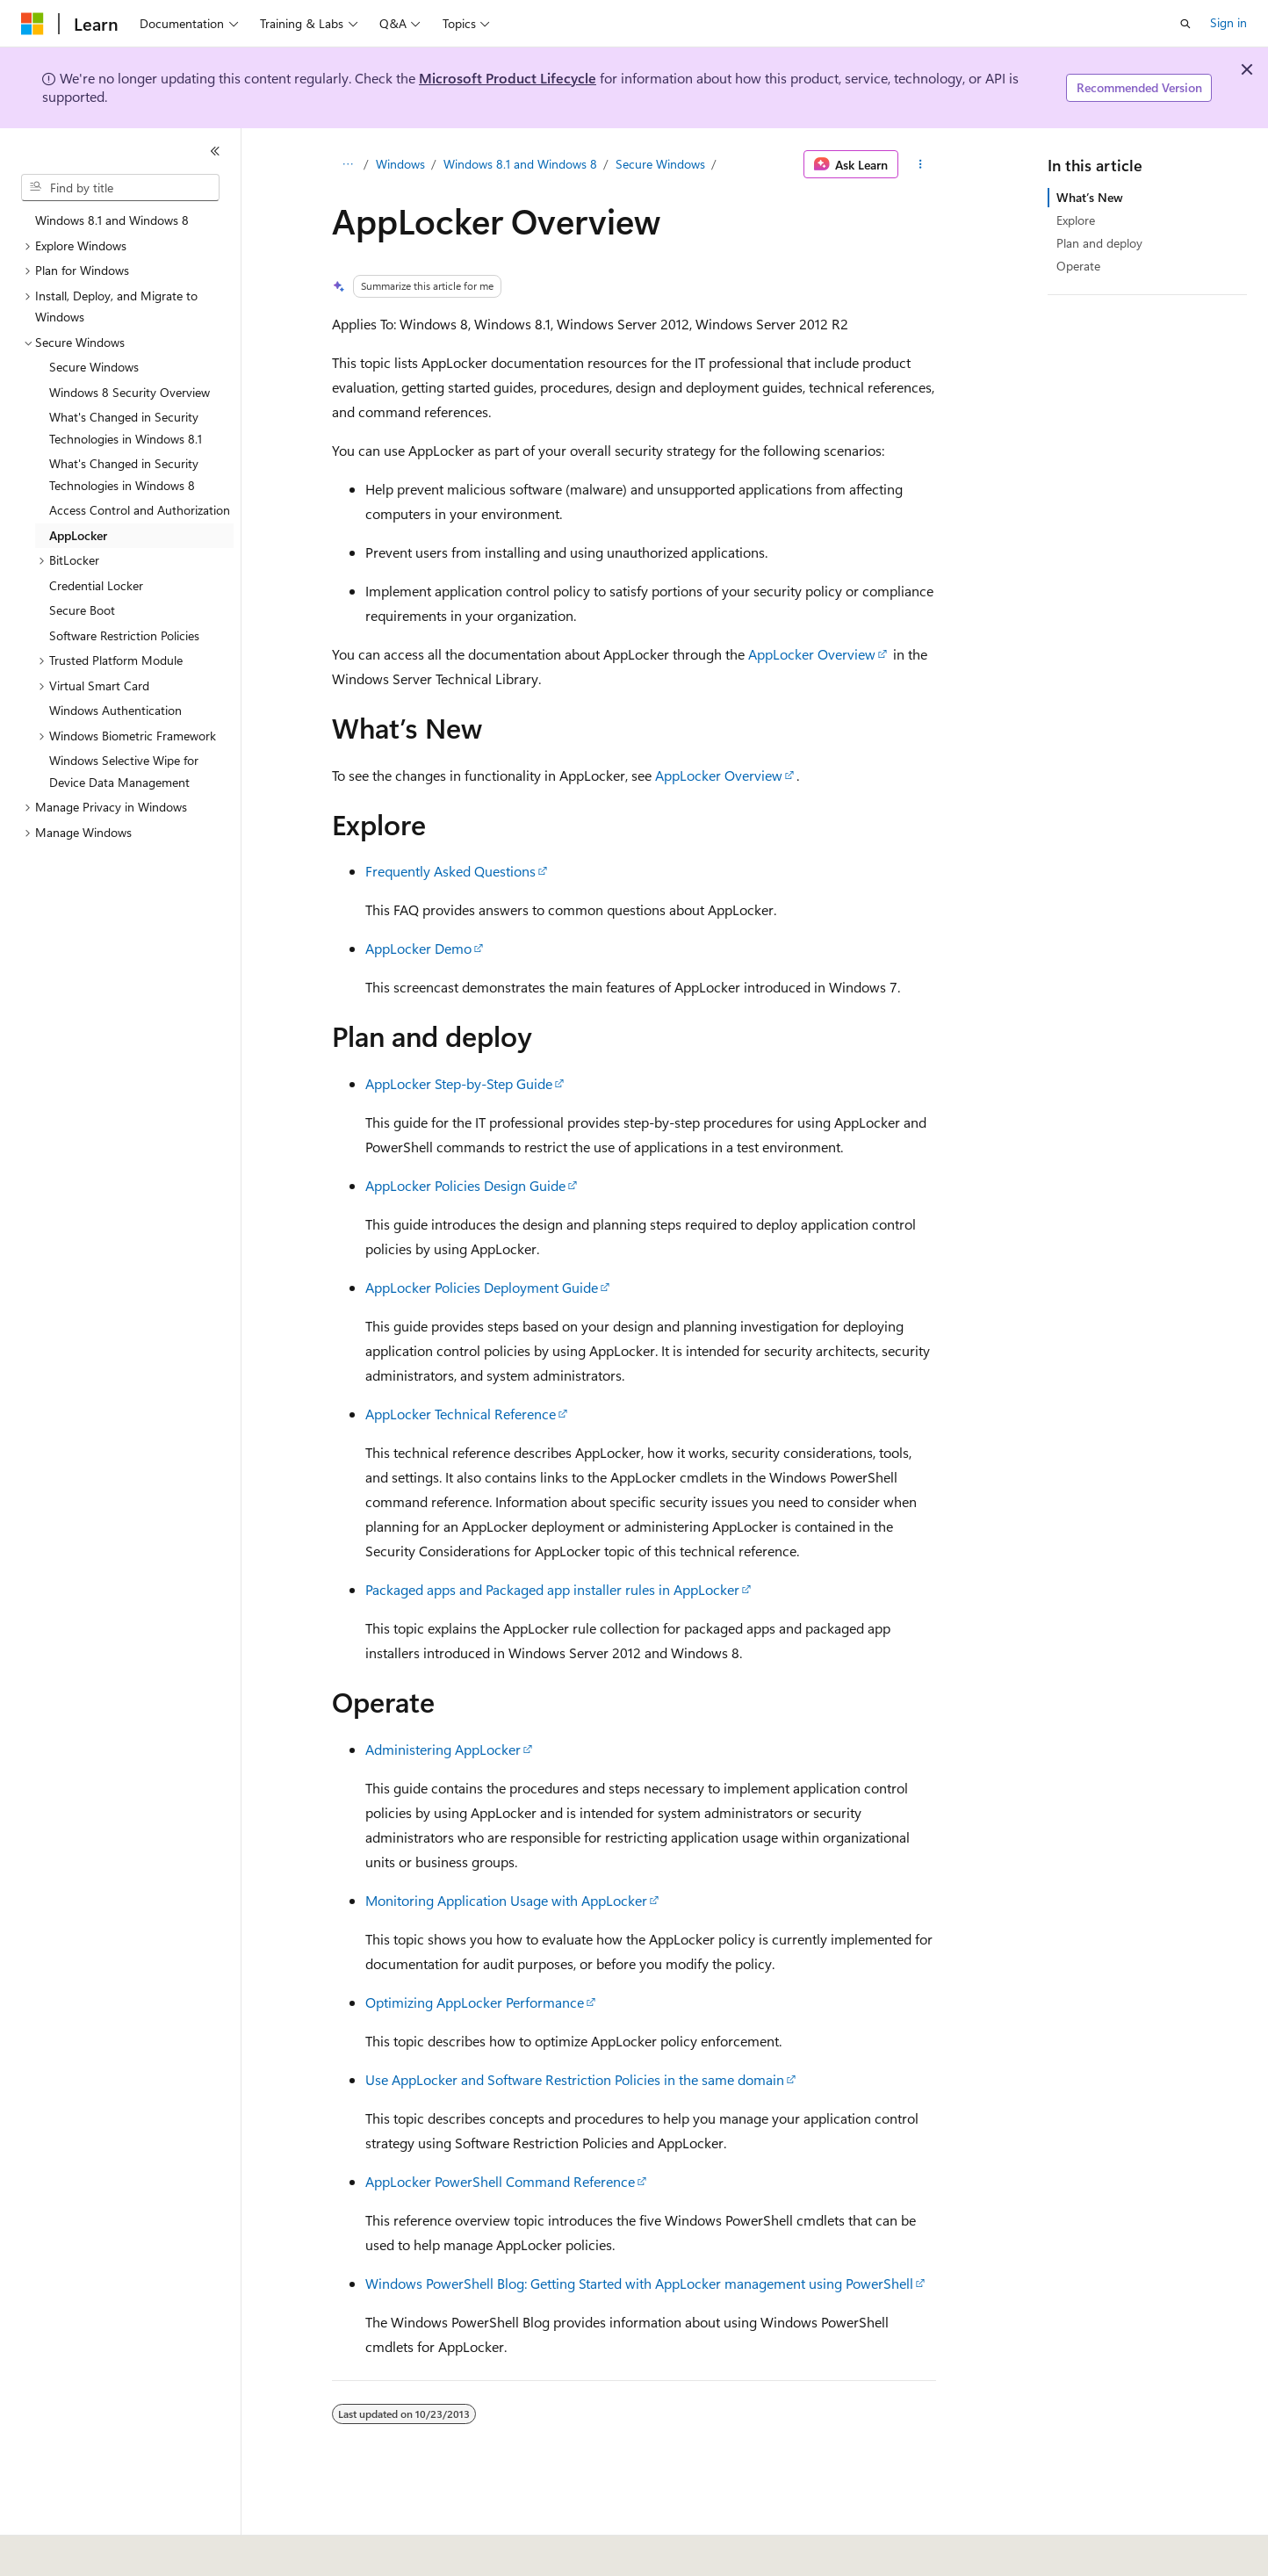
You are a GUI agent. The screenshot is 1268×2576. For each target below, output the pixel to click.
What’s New (1089, 197)
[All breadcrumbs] (347, 164)
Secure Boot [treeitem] (82, 610)
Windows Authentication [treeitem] (115, 710)
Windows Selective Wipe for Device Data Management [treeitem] (123, 771)
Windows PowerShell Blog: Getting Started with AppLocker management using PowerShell (639, 2283)
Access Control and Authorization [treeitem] (139, 509)
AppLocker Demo (418, 948)
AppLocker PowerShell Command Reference (500, 2181)
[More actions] (920, 164)
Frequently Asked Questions (450, 871)
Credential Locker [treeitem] (96, 585)
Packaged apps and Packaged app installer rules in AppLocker (552, 1589)
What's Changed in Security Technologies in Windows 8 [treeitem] (123, 474)
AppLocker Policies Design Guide (465, 1185)
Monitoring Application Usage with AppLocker (506, 1900)
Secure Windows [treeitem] (94, 366)
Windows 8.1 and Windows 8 (520, 163)
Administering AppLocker (443, 1749)
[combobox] (120, 188)
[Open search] (1185, 24)
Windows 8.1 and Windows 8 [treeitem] (112, 220)
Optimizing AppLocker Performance (474, 2002)
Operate (1078, 265)
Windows (400, 163)
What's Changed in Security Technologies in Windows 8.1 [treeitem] (125, 427)
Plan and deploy (1099, 243)
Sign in (1228, 22)
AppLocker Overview (811, 654)
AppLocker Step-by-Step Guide (458, 1083)
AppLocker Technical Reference (460, 1413)
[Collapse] (215, 151)
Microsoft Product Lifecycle (507, 78)
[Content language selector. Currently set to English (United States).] (101, 2550)
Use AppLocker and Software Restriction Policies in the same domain (574, 2079)
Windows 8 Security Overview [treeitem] (129, 392)
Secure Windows (660, 163)
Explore (1075, 220)
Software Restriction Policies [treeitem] (124, 635)
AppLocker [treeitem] (78, 535)
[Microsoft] (32, 23)
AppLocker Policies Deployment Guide (481, 1287)
